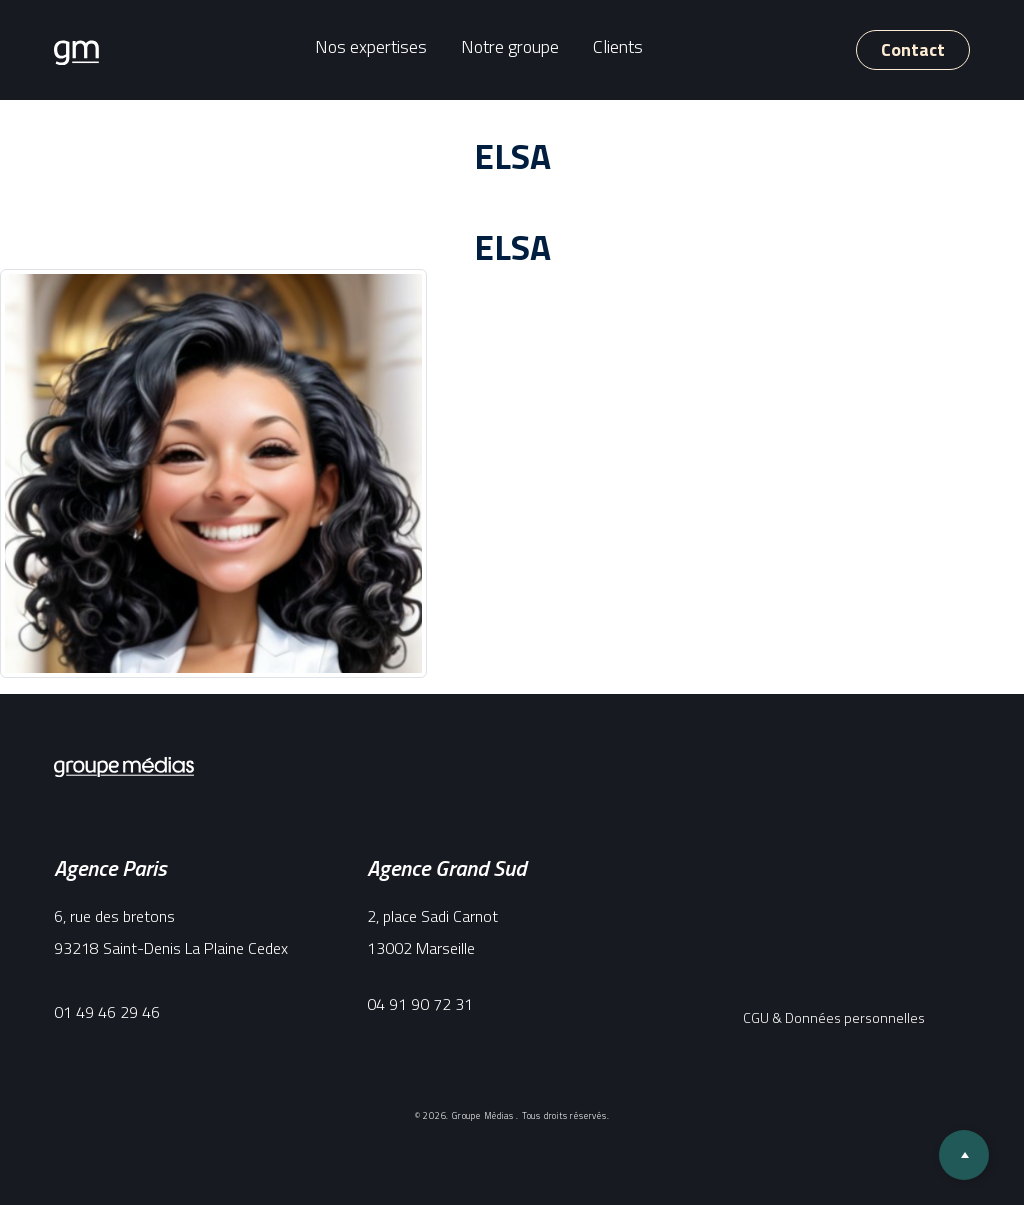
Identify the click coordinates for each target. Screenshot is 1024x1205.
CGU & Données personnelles (834, 1017)
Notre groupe (510, 46)
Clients (618, 46)
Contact (913, 49)
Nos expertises (371, 46)
